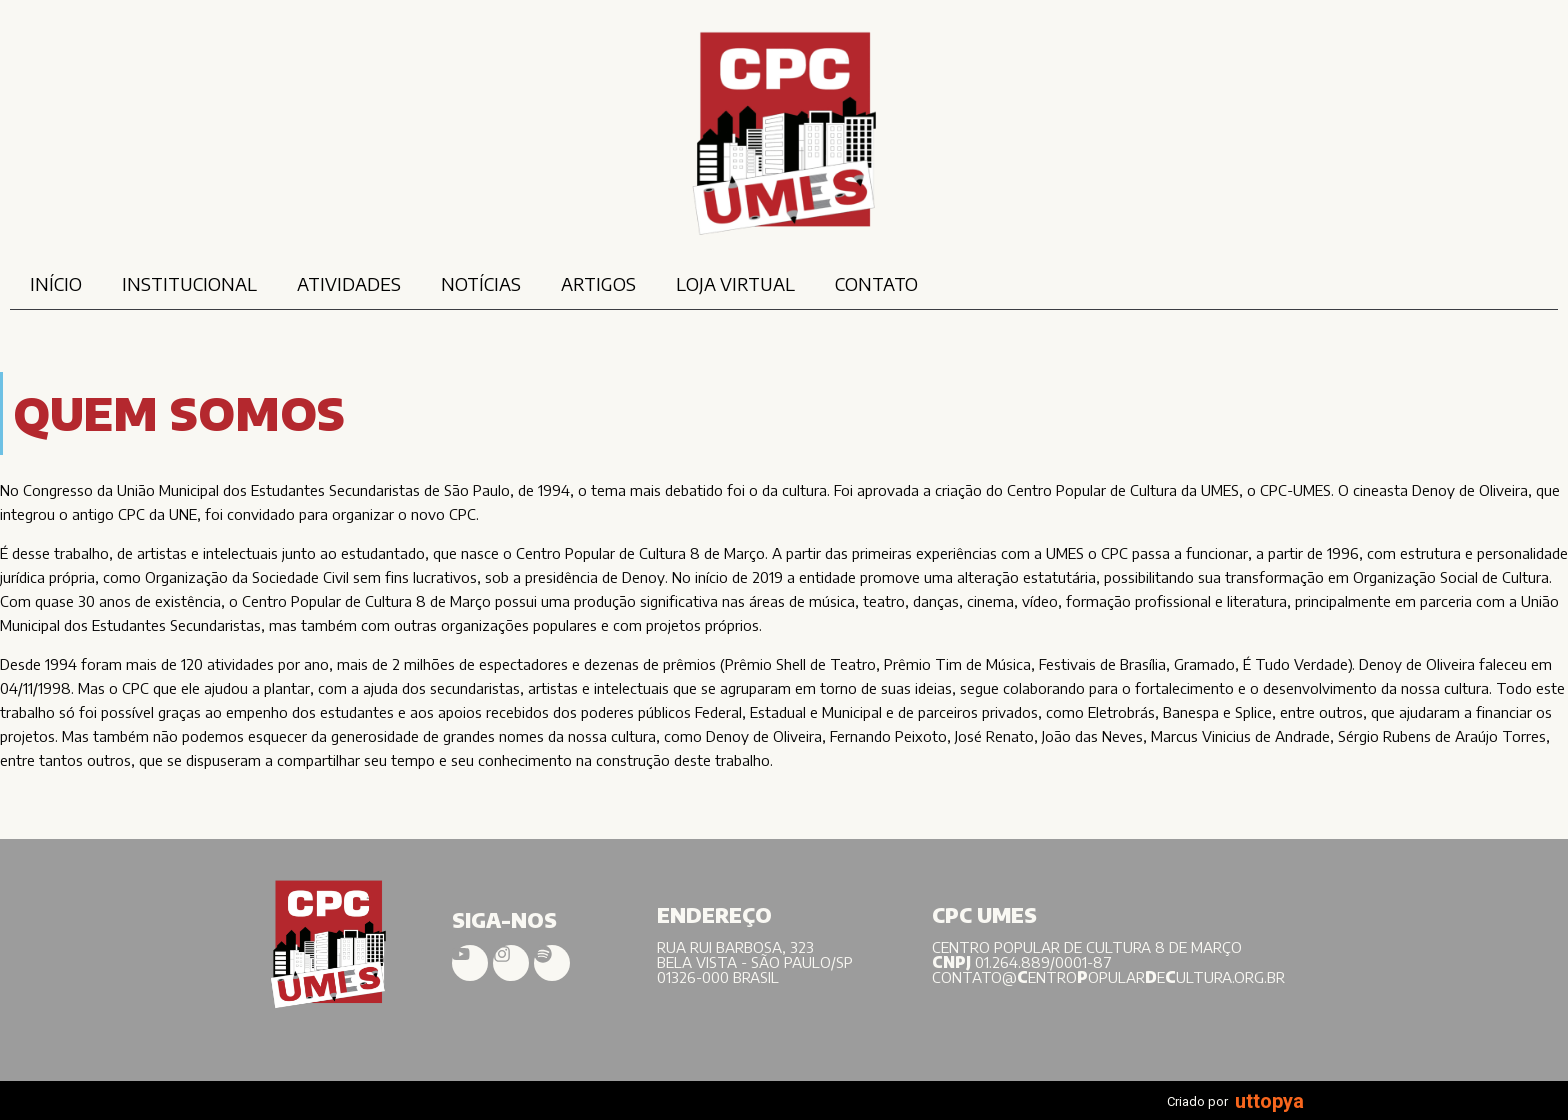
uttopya (1269, 1101)
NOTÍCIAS (481, 283)
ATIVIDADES (349, 283)
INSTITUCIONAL (189, 283)
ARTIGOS (598, 283)
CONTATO (876, 283)
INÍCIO (56, 283)
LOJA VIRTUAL (735, 283)
